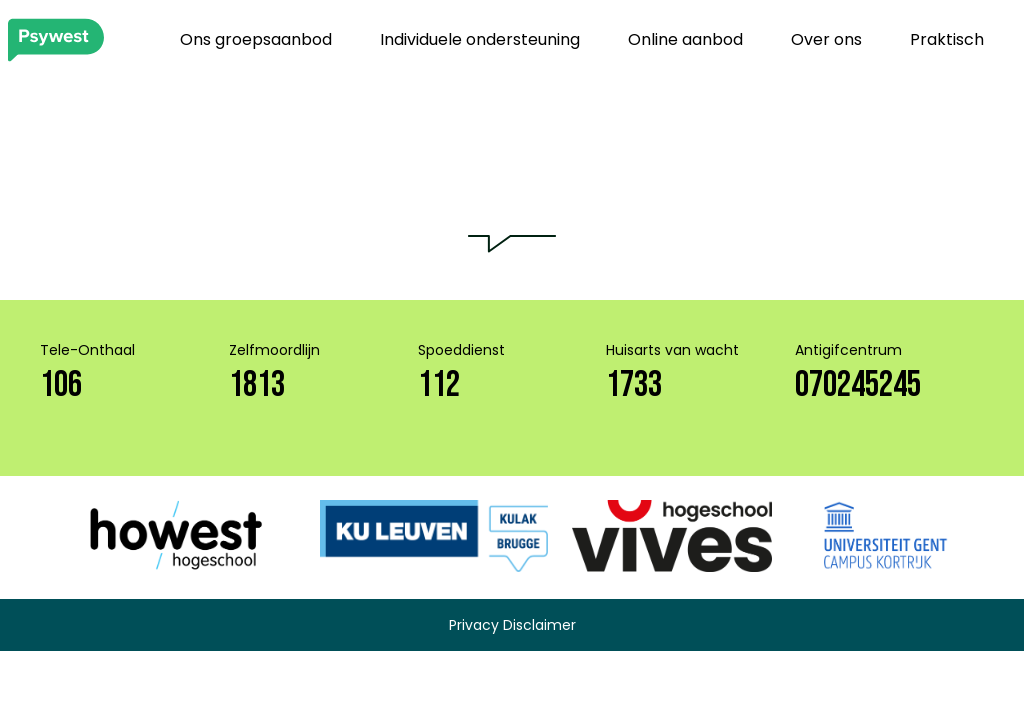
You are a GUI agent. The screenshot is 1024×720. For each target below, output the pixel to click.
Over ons (826, 39)
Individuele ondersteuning (480, 39)
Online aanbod (685, 39)
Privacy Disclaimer (512, 625)
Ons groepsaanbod (256, 39)
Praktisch (947, 39)
